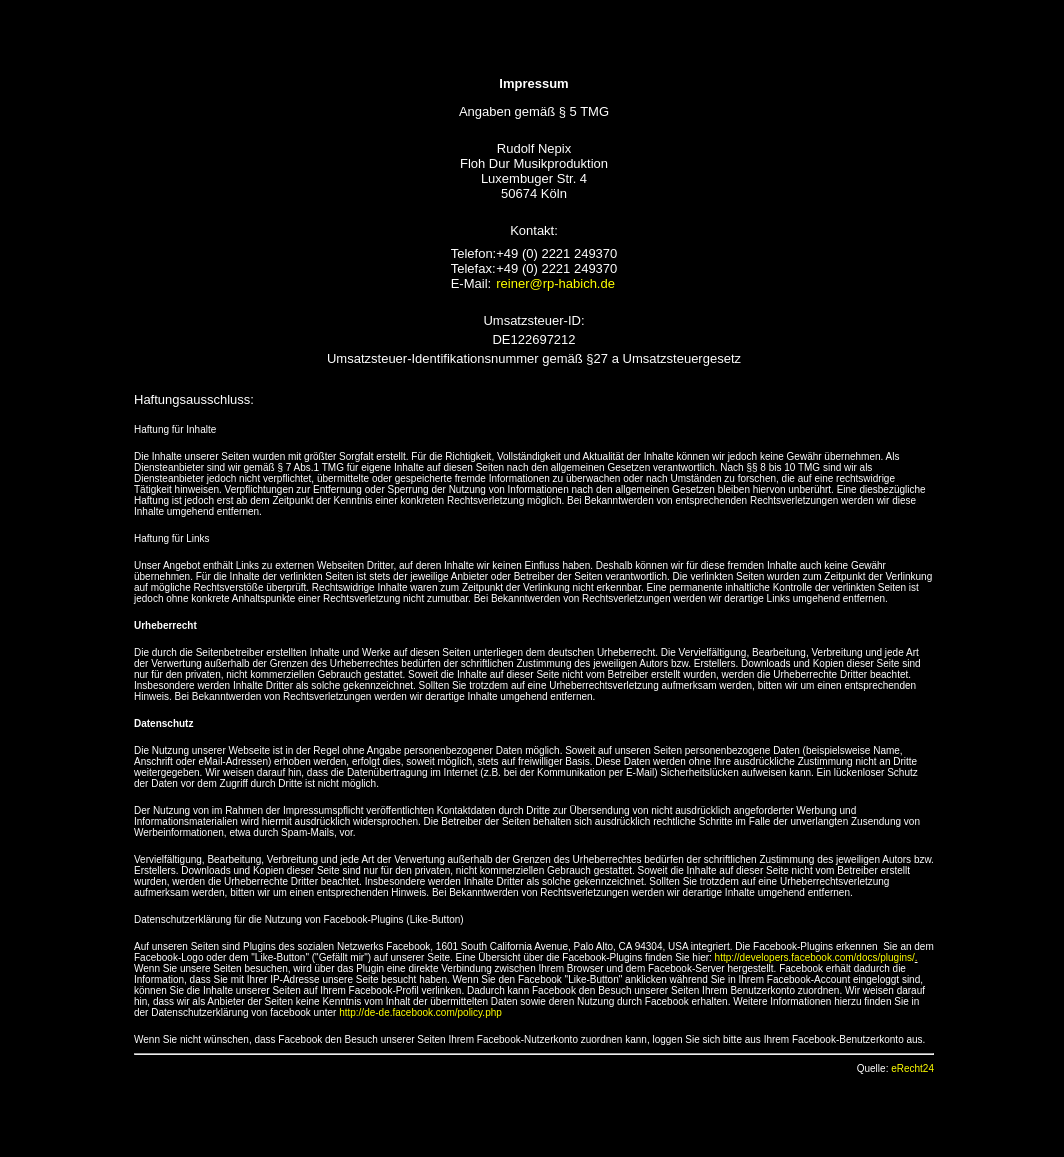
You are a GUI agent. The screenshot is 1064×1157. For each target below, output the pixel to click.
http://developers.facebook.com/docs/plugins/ (815, 957)
